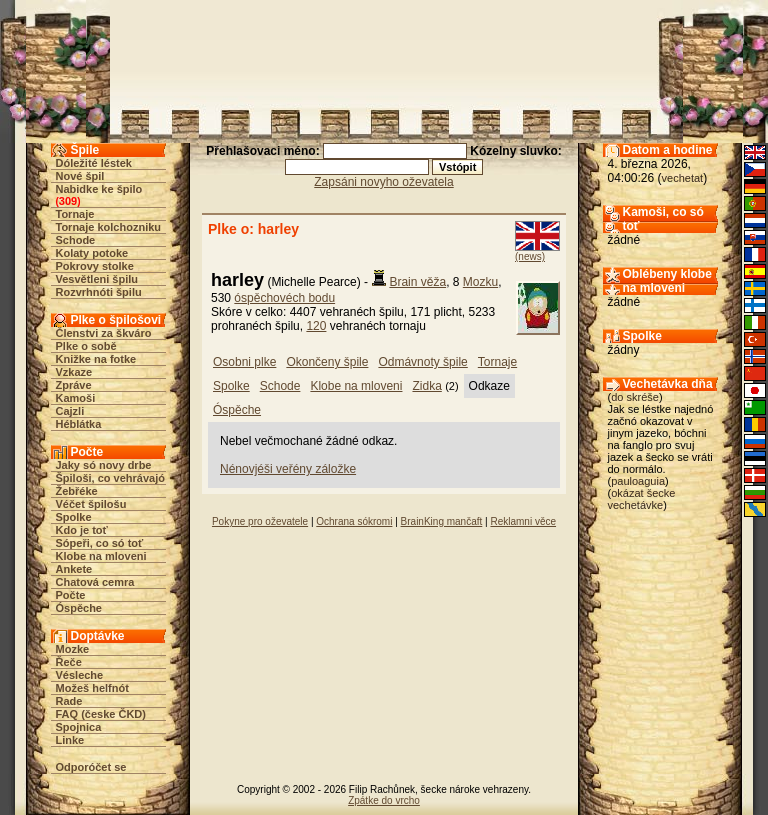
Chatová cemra (95, 582)
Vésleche (80, 675)
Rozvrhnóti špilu (99, 292)
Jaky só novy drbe (104, 465)
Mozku (480, 282)
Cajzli (70, 411)
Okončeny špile (327, 362)
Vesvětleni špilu (97, 279)
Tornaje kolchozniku (109, 227)
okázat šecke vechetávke (642, 499)
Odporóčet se (91, 767)
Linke (70, 740)
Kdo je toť (82, 530)
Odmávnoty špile (422, 362)
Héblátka (79, 424)
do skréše (635, 397)
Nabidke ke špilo (99, 189)
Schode (76, 240)
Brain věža (417, 282)
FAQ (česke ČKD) (101, 714)
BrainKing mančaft (442, 521)
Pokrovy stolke (95, 266)
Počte (71, 595)
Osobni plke (244, 362)
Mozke (73, 649)
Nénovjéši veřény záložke (288, 469)
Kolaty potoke (92, 253)
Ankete (74, 569)
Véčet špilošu (91, 504)
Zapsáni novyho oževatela (383, 182)
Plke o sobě (86, 346)
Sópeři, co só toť (100, 543)
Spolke (74, 517)
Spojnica (79, 727)
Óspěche (79, 608)
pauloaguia (638, 481)
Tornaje (75, 214)
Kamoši (76, 398)
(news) (530, 256)
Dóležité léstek (94, 163)
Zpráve (74, 385)
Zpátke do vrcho (384, 800)
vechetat (683, 178)
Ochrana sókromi (354, 521)
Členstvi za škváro (104, 333)
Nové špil (80, 176)
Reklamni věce (523, 521)
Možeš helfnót (92, 688)
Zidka (426, 386)
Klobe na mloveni (101, 556)
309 (68, 201)
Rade (69, 701)
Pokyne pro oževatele (260, 521)
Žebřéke (77, 491)
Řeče (69, 662)
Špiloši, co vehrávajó (110, 478)
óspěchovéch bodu (284, 298)
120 (316, 326)
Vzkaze (74, 372)
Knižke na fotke (96, 359)
